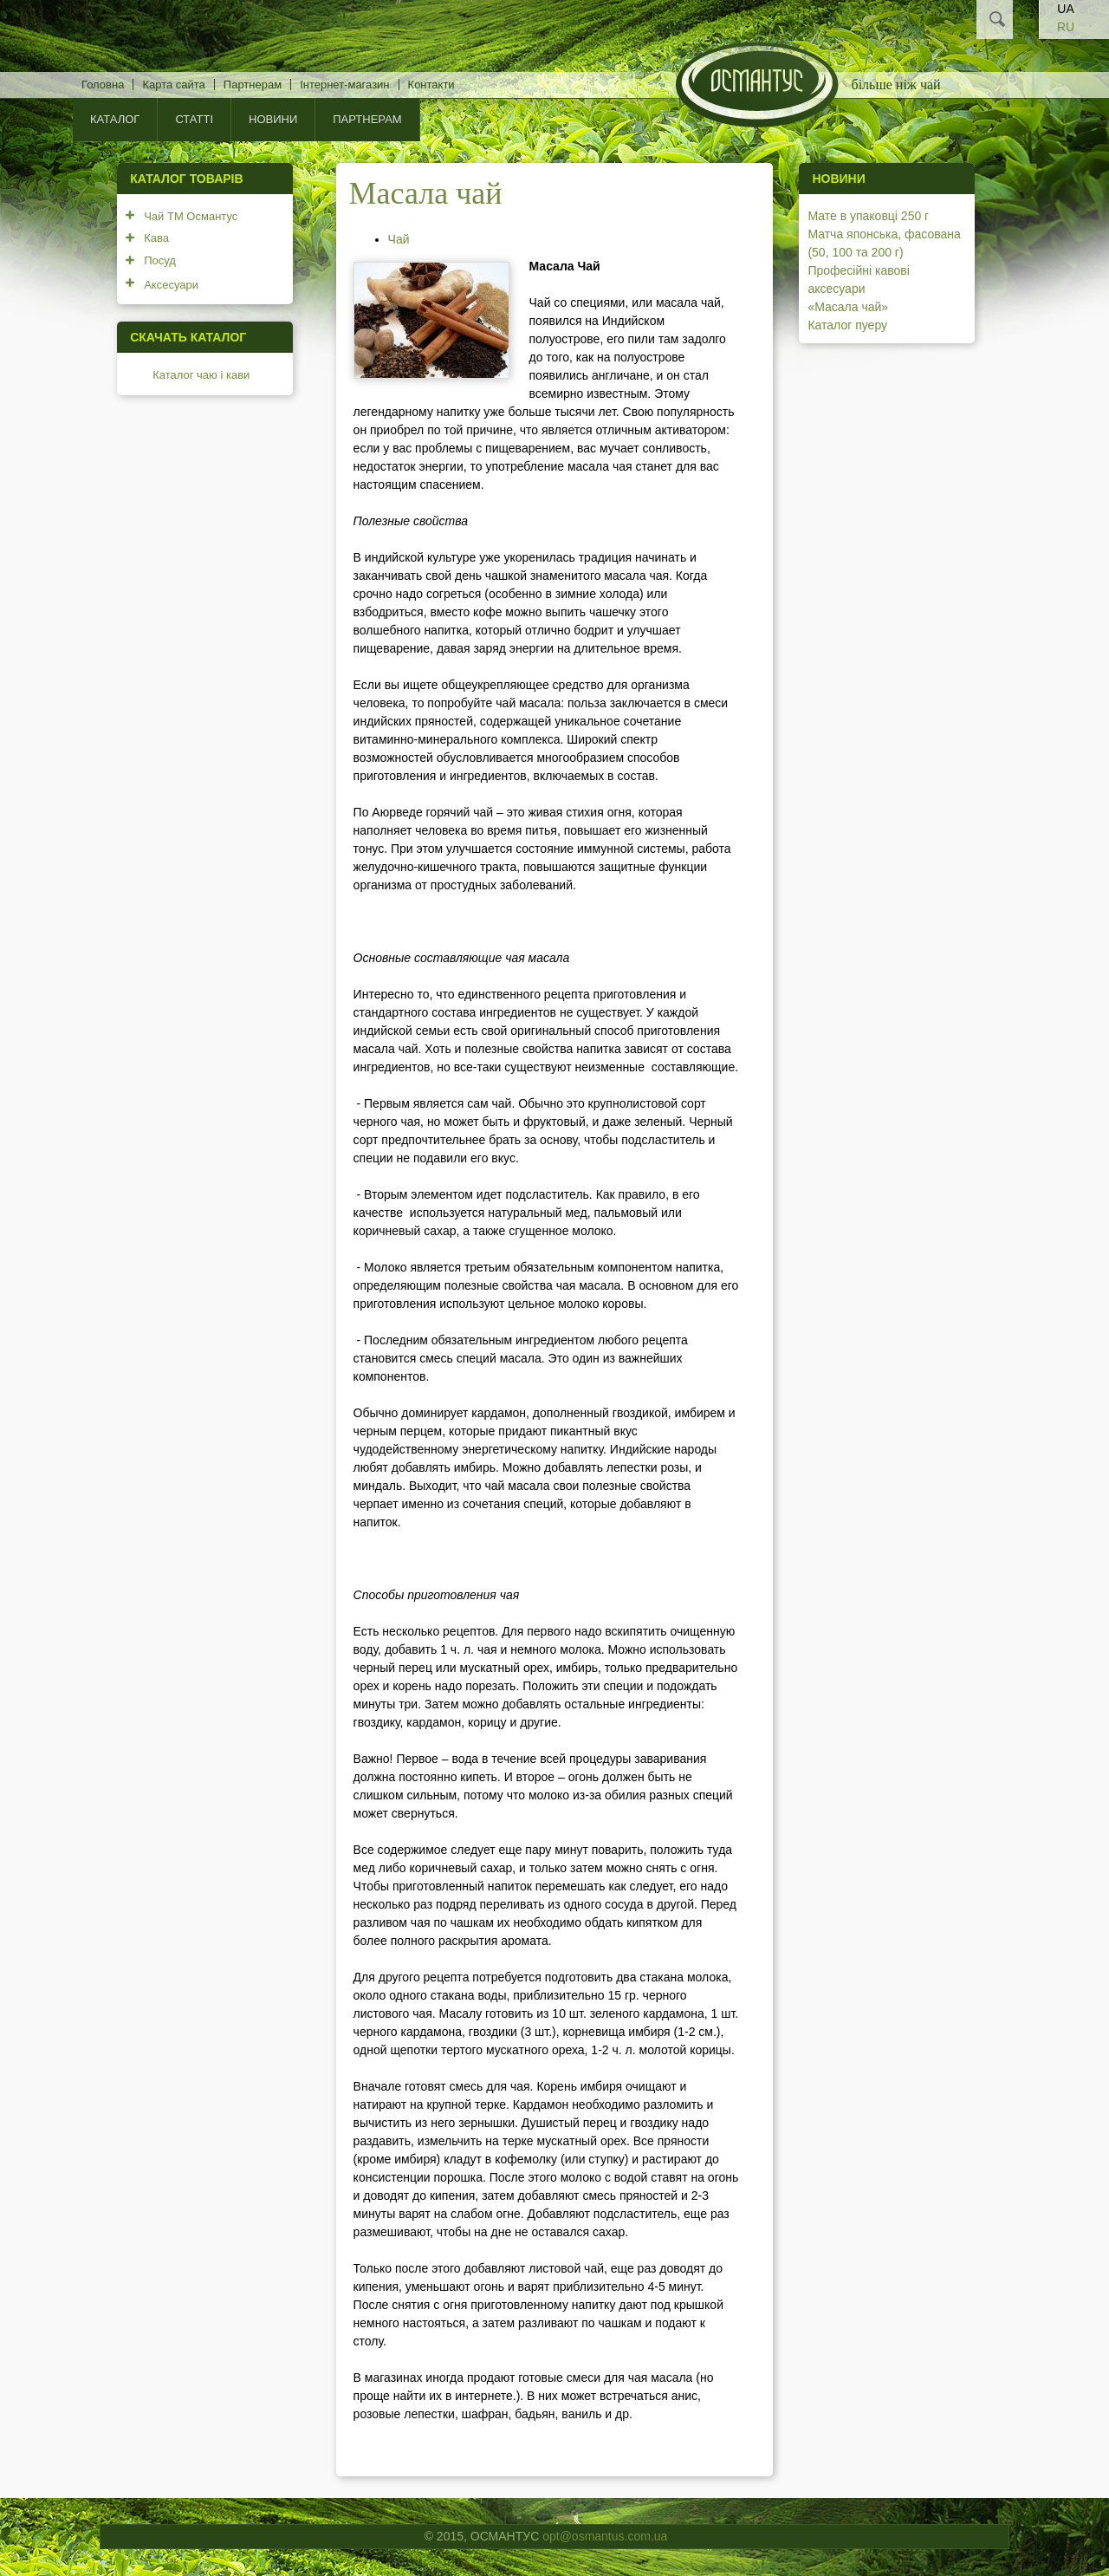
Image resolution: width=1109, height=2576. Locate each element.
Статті (194, 119)
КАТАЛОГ (114, 119)
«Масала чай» (847, 307)
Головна (102, 84)
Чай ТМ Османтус (190, 216)
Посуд (160, 260)
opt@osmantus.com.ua (604, 2536)
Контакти (431, 84)
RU (1065, 27)
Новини (273, 119)
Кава (156, 237)
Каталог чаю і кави (201, 374)
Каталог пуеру (847, 325)
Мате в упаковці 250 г (868, 216)
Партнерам (253, 84)
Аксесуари (171, 284)
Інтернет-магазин (344, 84)
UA (1065, 9)
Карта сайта (173, 84)
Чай (399, 239)
